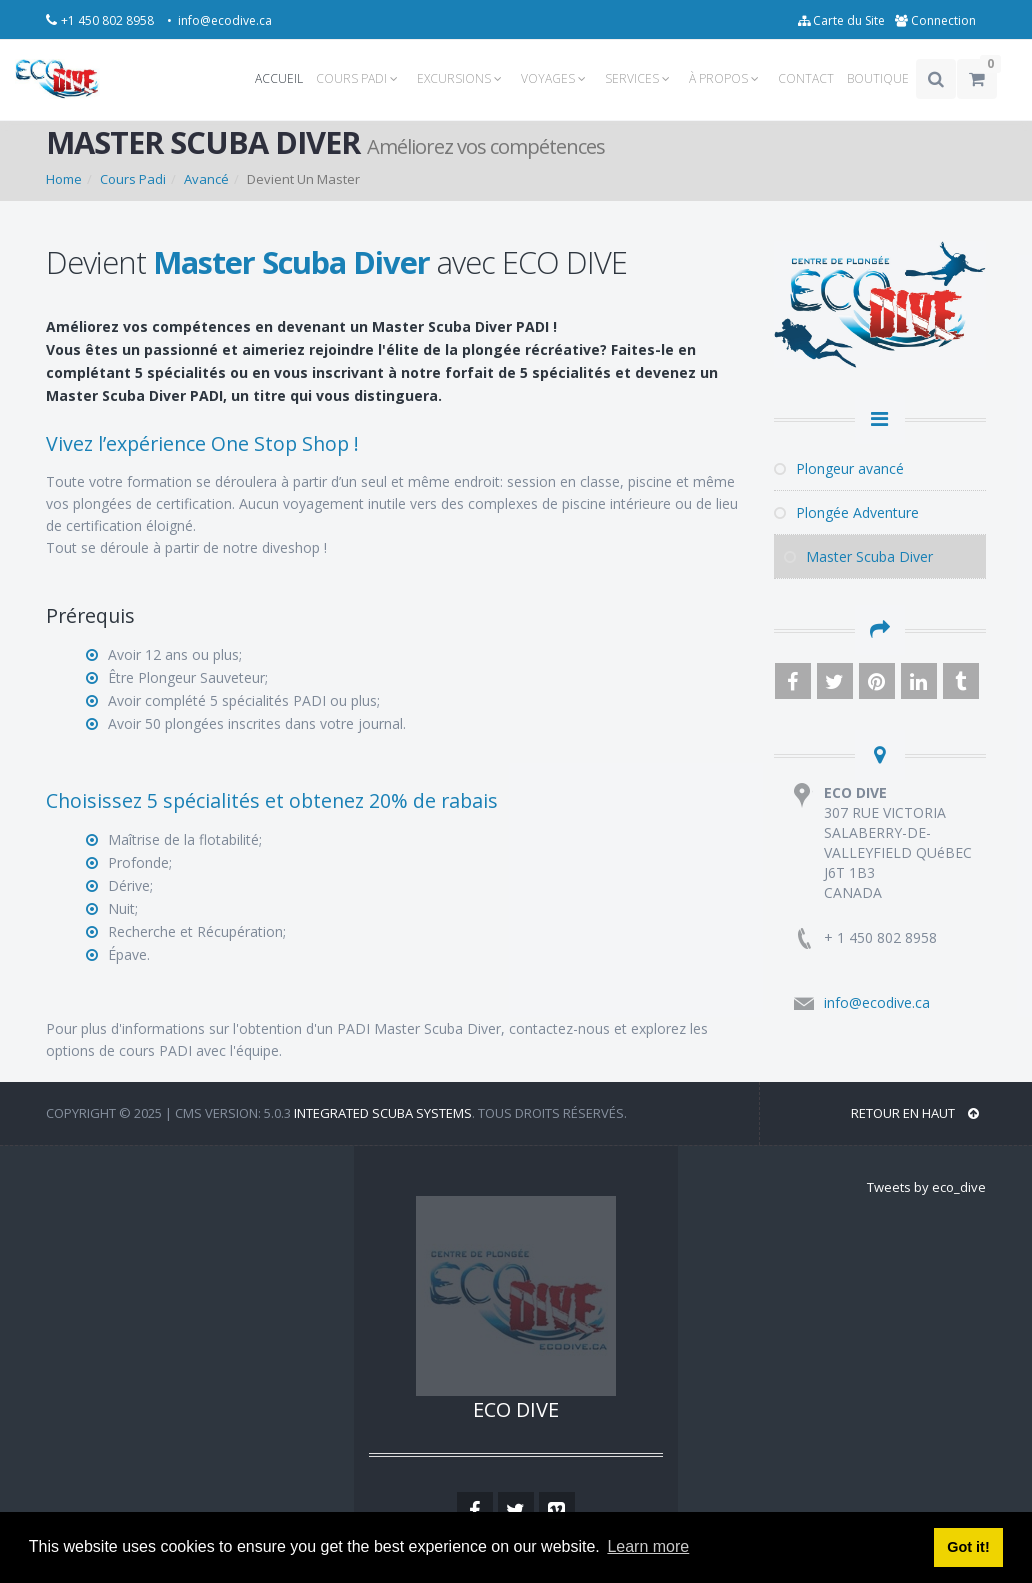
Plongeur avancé (839, 468)
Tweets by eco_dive (926, 1187)
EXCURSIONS (462, 78)
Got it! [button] (968, 1547)
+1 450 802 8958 (109, 20)
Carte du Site (841, 20)
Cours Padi (133, 179)
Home (64, 179)
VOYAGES (556, 78)
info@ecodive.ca (877, 1002)
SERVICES (640, 78)
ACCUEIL (279, 78)
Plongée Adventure (846, 512)
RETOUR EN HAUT (915, 1113)
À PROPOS (727, 78)
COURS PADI (360, 78)
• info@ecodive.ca (219, 20)
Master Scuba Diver (858, 556)
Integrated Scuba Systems (383, 1113)
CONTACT (806, 78)
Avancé (206, 179)
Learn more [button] (648, 1546)
